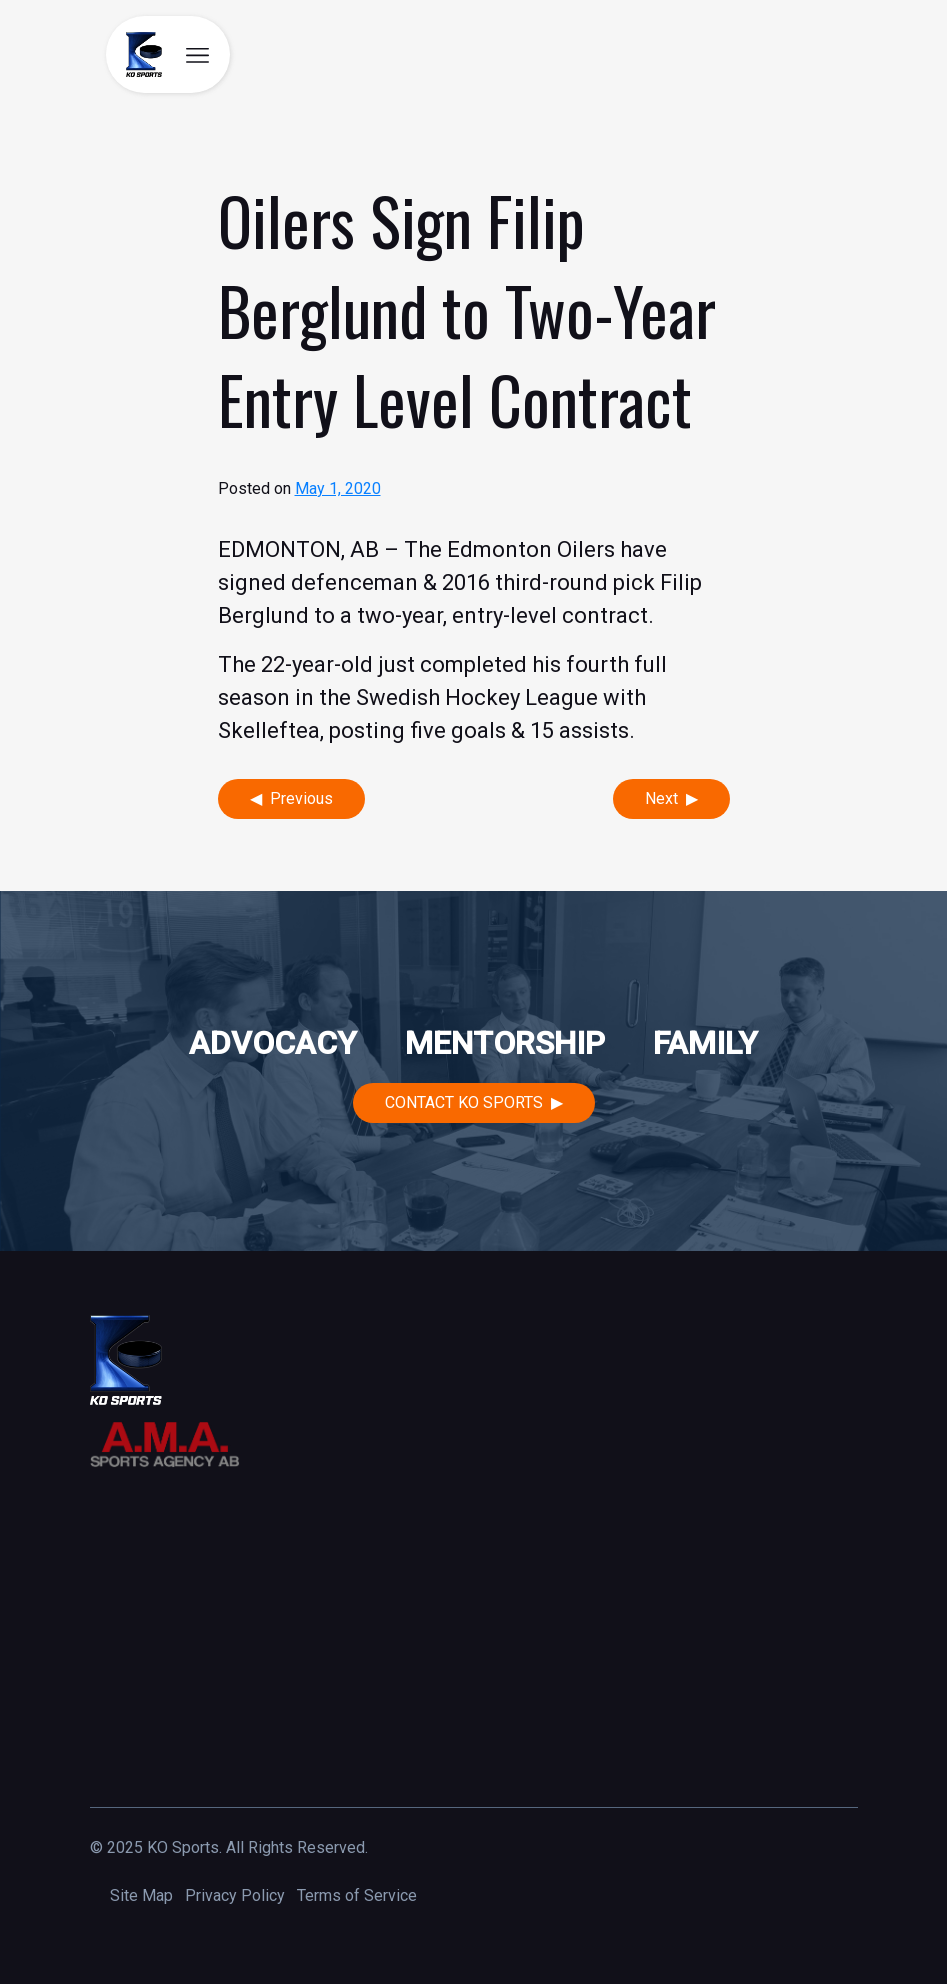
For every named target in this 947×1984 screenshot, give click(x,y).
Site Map (141, 1895)
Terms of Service (357, 1895)
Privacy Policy (235, 1895)
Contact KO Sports (464, 1102)
